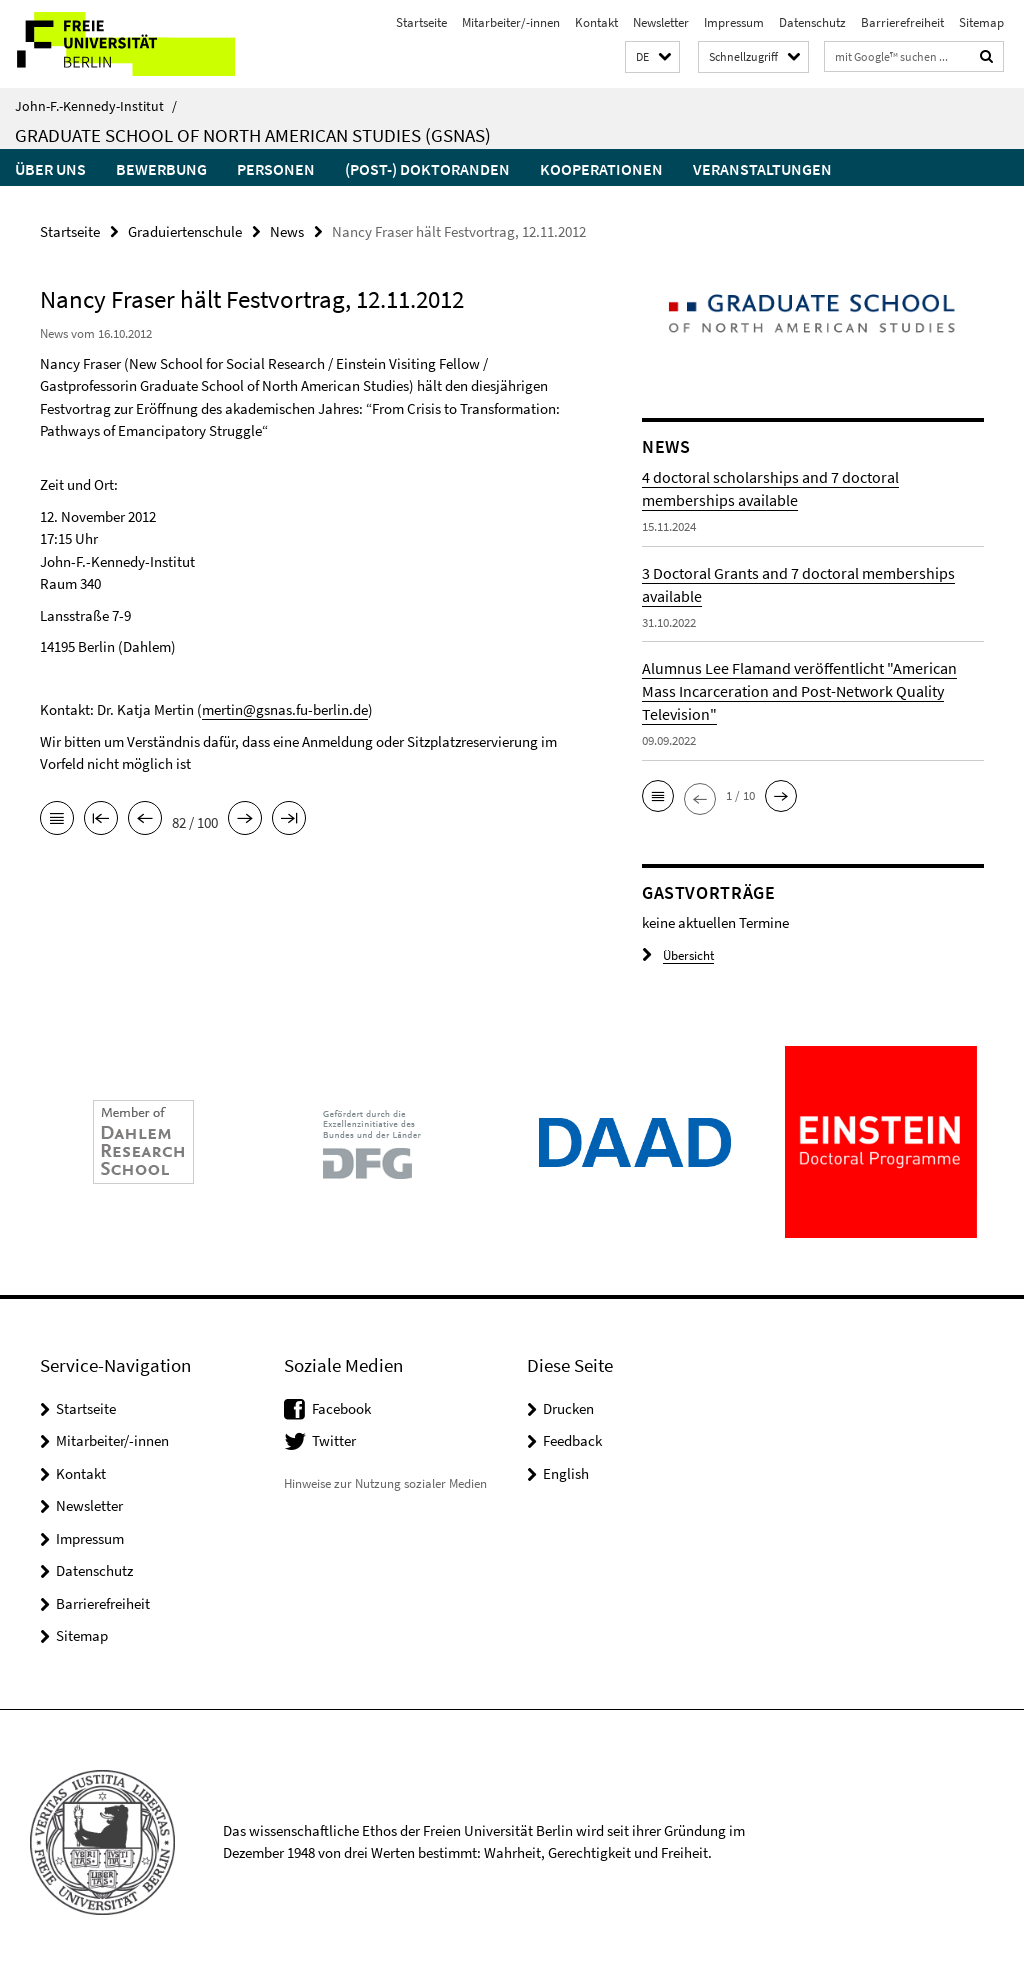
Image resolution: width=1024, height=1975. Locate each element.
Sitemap (981, 22)
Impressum (734, 22)
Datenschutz (812, 22)
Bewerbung (161, 169)
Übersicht (678, 955)
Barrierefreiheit (902, 22)
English (566, 1473)
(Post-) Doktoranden (427, 169)
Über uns (50, 169)
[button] (652, 57)
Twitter (334, 1440)
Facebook (341, 1408)
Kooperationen (601, 169)
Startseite (421, 22)
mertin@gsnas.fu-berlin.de (285, 709)
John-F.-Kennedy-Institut (96, 106)
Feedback (572, 1440)
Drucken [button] (568, 1408)
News (287, 231)
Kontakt (596, 22)
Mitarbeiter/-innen (511, 22)
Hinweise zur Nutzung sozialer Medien (385, 1483)
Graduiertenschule (185, 231)
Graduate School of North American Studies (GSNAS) (253, 135)
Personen (276, 169)
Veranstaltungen (762, 169)
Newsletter (661, 22)
